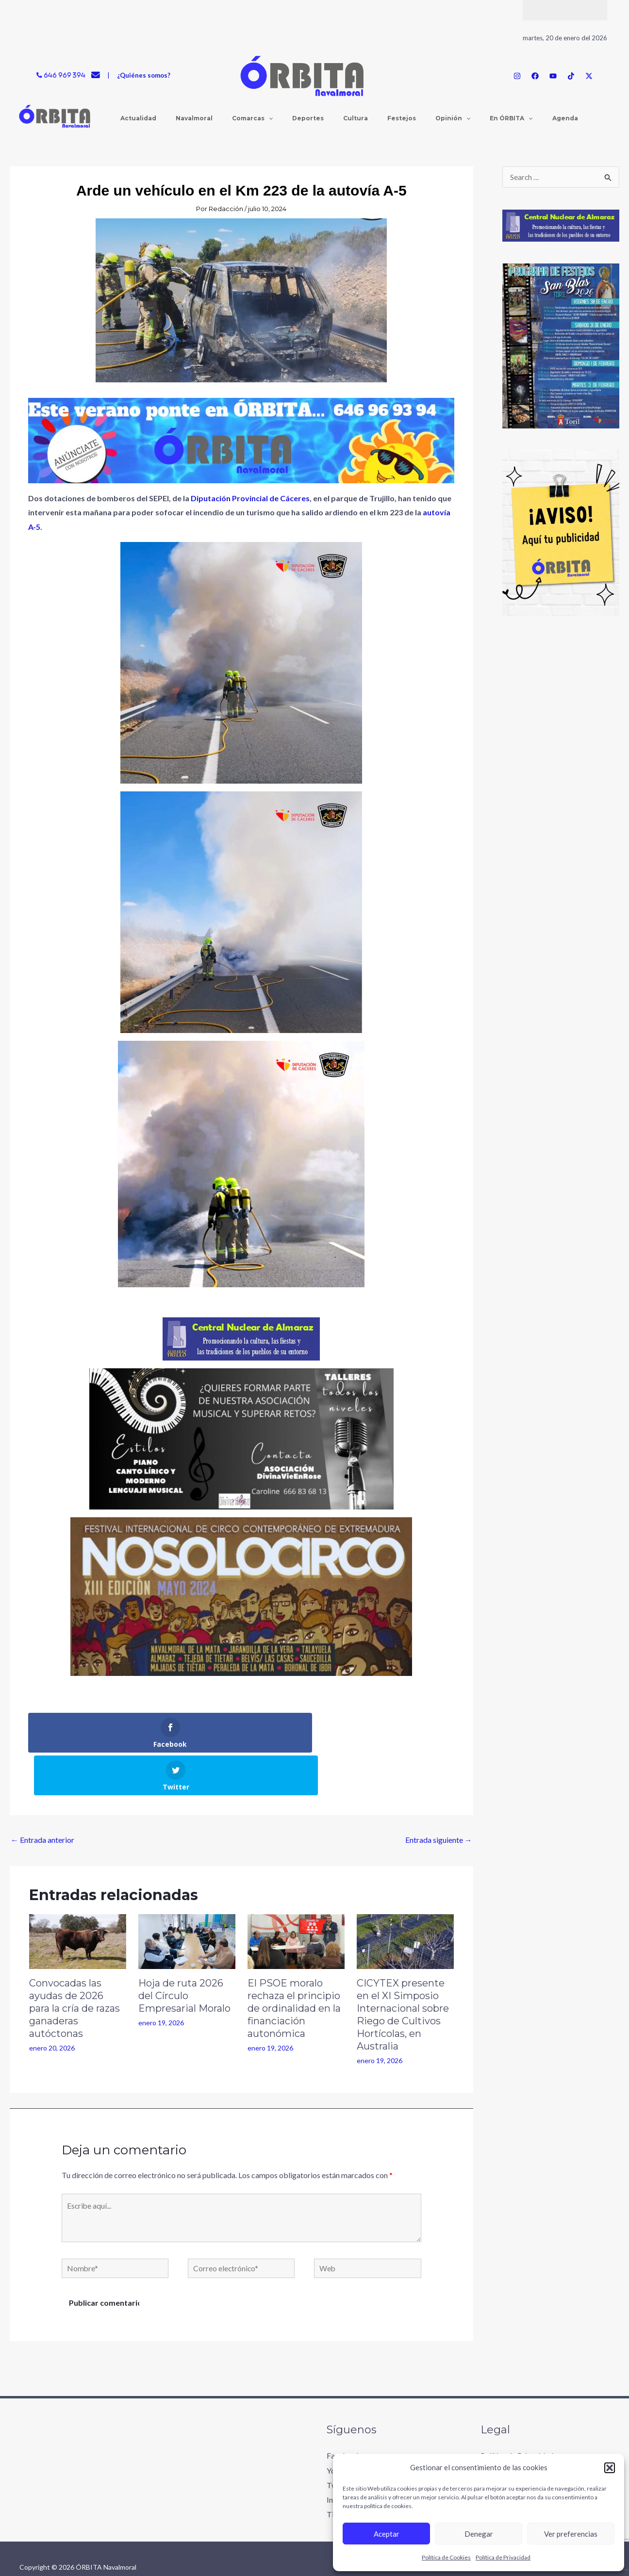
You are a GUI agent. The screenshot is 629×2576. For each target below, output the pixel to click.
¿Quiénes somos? (143, 75)
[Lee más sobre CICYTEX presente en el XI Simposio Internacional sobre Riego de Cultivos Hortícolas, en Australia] (405, 1897)
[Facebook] (535, 76)
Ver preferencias (570, 2533)
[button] (609, 2468)
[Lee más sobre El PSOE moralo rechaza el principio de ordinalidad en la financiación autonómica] (296, 1897)
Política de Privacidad (503, 2557)
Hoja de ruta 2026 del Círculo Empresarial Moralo (184, 1953)
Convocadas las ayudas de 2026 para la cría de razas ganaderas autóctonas (74, 1966)
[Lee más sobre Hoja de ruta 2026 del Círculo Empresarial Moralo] (186, 1897)
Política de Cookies (446, 2557)
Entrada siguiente (438, 1797)
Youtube (341, 2427)
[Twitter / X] (589, 76)
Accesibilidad (503, 2442)
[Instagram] (517, 76)
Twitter (339, 2442)
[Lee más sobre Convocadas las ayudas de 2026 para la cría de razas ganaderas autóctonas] (77, 1897)
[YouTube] (553, 76)
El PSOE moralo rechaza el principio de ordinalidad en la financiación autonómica (294, 1966)
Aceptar (386, 2533)
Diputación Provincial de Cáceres (249, 498)
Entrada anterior (42, 1797)
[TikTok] (571, 76)
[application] (257, 118)
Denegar (478, 2533)
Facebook (344, 2413)
